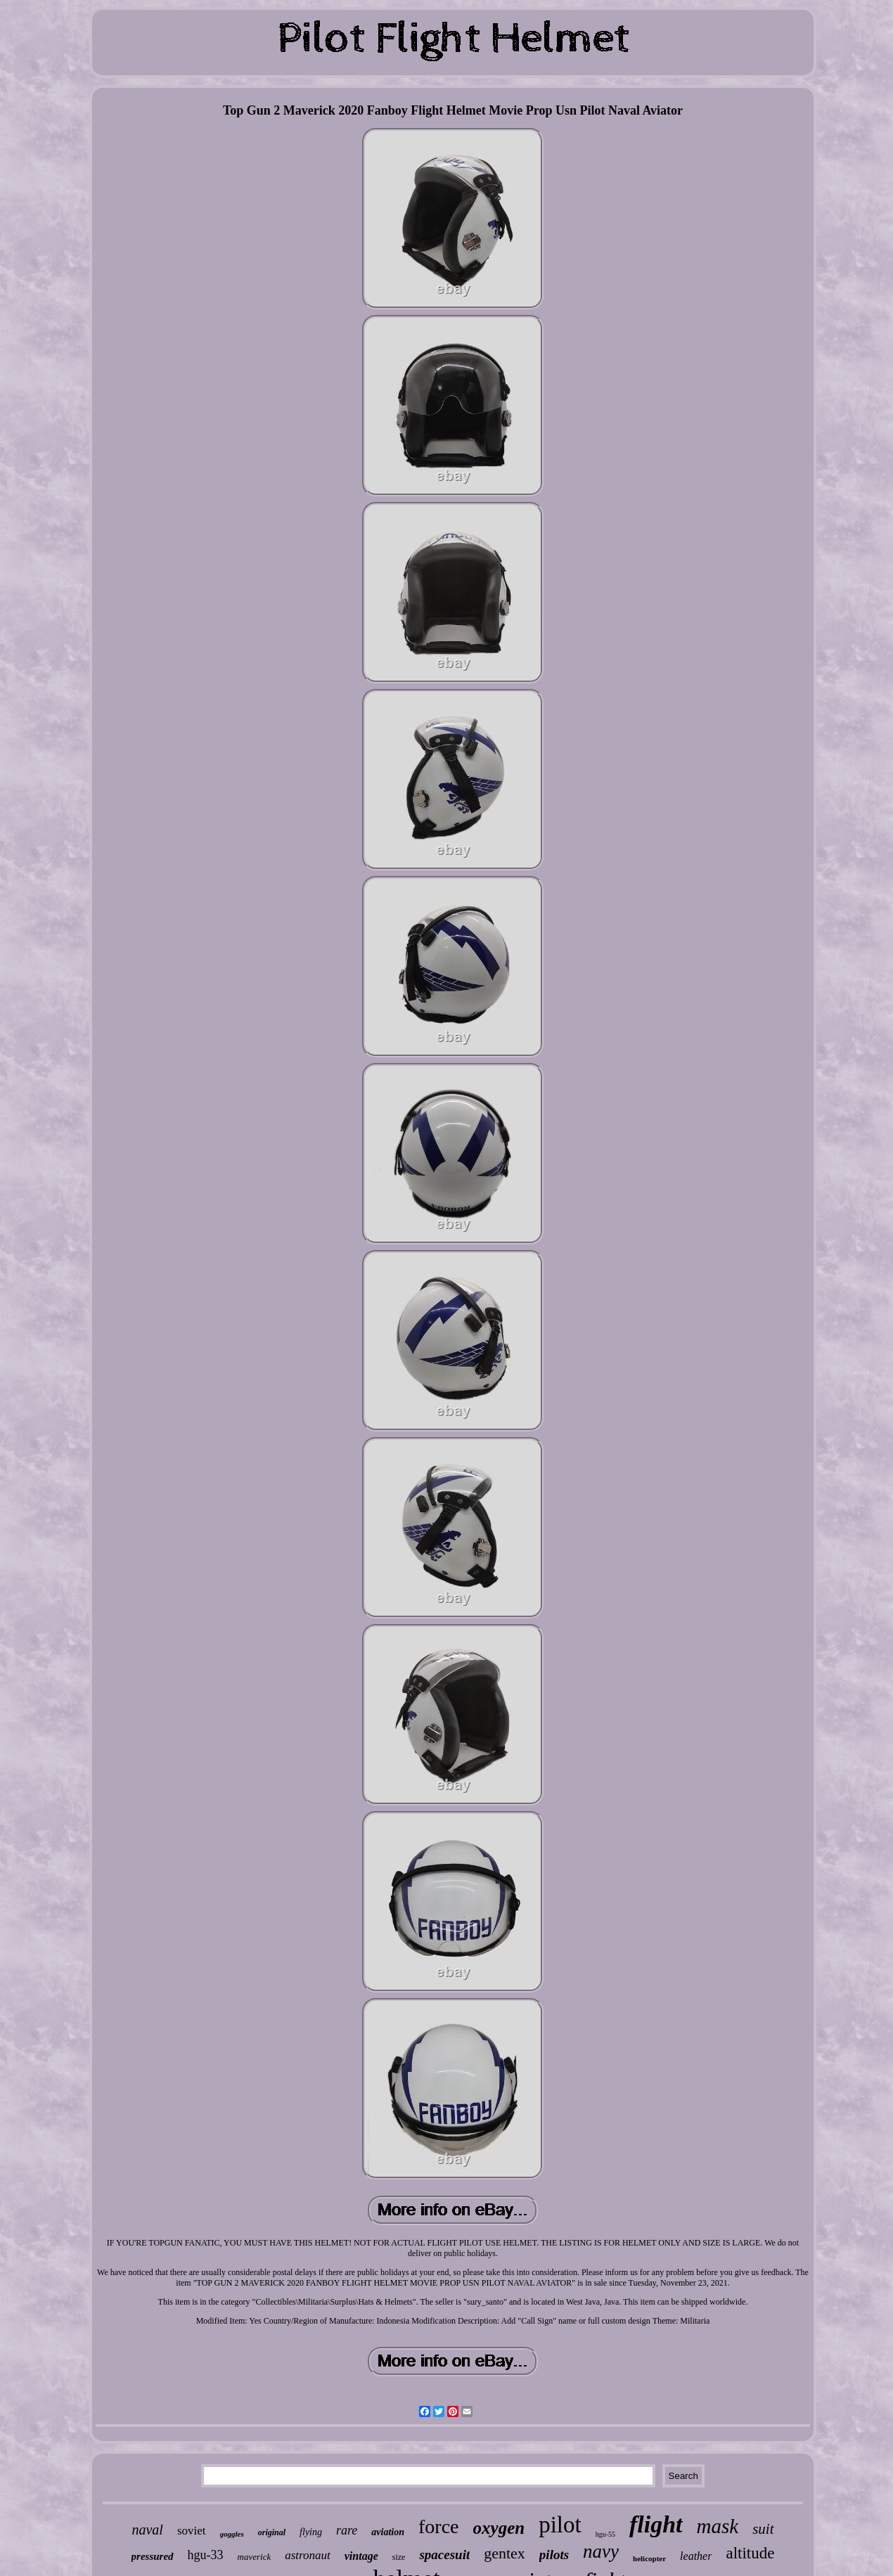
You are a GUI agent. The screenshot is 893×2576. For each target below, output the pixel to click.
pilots (554, 2554)
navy (601, 2551)
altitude (750, 2553)
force (438, 2526)
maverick (254, 2556)
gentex (504, 2553)
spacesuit (444, 2554)
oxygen (499, 2527)
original (271, 2532)
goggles (232, 2534)
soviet (191, 2530)
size (399, 2557)
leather (696, 2556)
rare (346, 2530)
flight (656, 2524)
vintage (361, 2556)
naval (146, 2529)
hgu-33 (206, 2555)
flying (311, 2532)
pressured (152, 2556)
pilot (560, 2524)
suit (762, 2528)
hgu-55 (605, 2534)
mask (718, 2526)
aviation (387, 2532)
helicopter (649, 2558)
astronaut (307, 2555)
